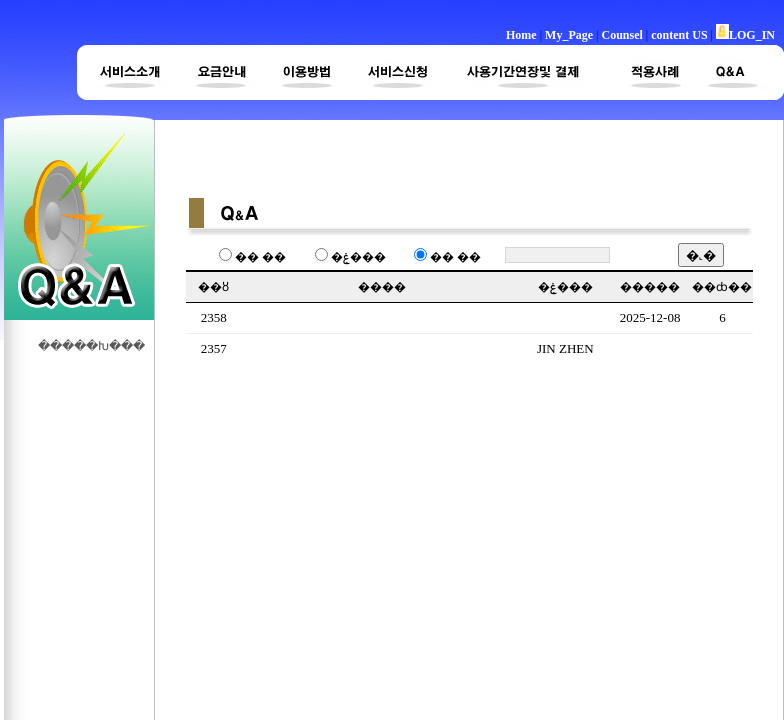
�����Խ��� (93, 346)
